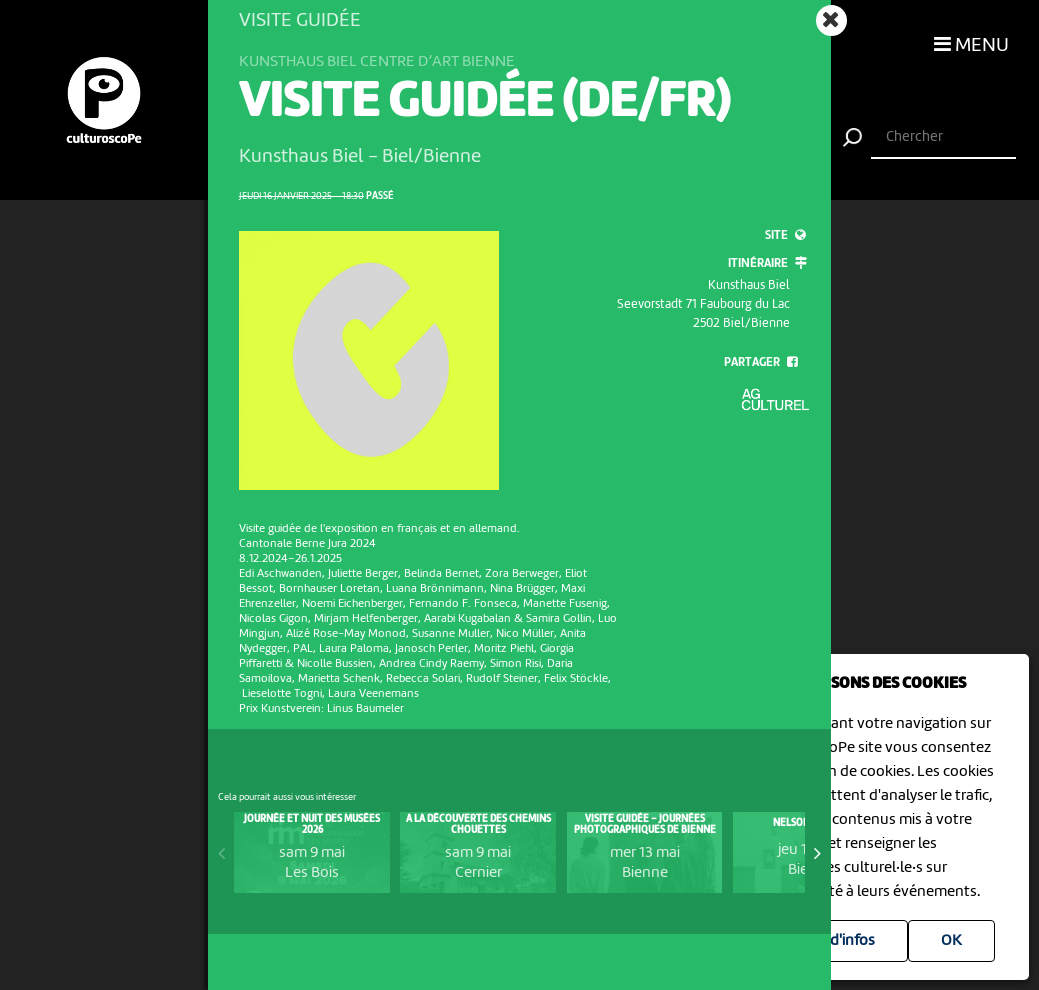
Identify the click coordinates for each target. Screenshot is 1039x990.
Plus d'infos (836, 941)
